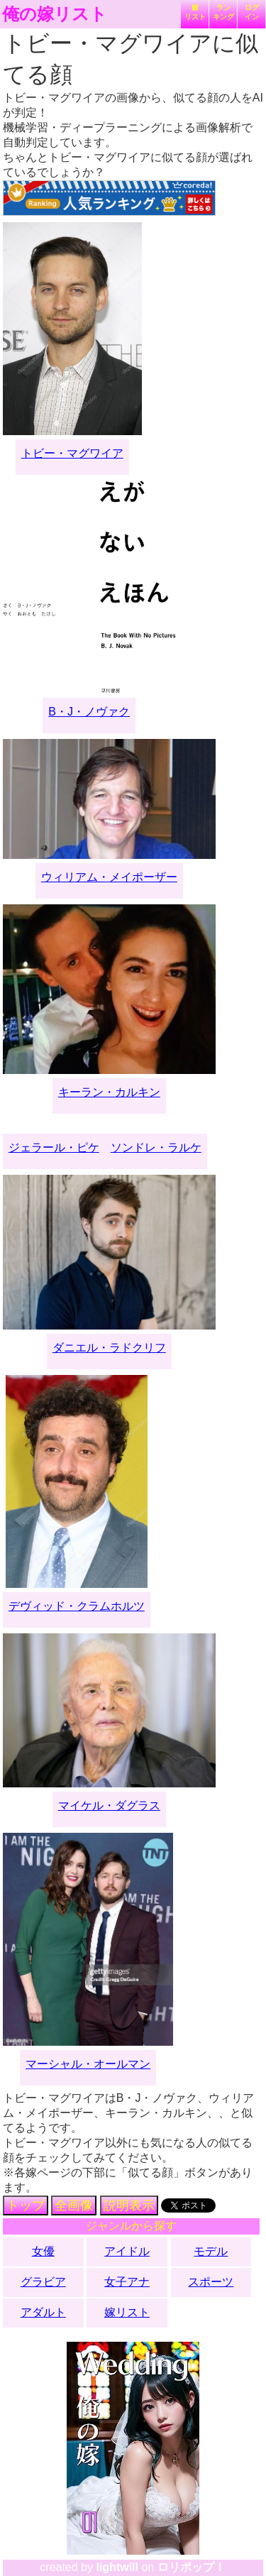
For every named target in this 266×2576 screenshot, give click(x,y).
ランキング (223, 12)
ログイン (252, 12)
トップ (25, 2205)
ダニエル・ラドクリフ (109, 1348)
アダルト (43, 2312)
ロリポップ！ (191, 2567)
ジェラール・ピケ (54, 1147)
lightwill (117, 2567)
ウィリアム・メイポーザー (109, 877)
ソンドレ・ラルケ (156, 1147)
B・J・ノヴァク (89, 712)
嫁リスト (195, 12)
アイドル (127, 2251)
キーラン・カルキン (109, 1092)
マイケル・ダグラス (109, 1805)
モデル (211, 2251)
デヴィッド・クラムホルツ (77, 1606)
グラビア (43, 2282)
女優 (43, 2251)
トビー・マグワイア (72, 453)
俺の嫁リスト (54, 14)
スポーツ (210, 2282)
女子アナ (127, 2282)
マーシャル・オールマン (88, 2064)
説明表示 (129, 2205)
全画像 (74, 2205)
